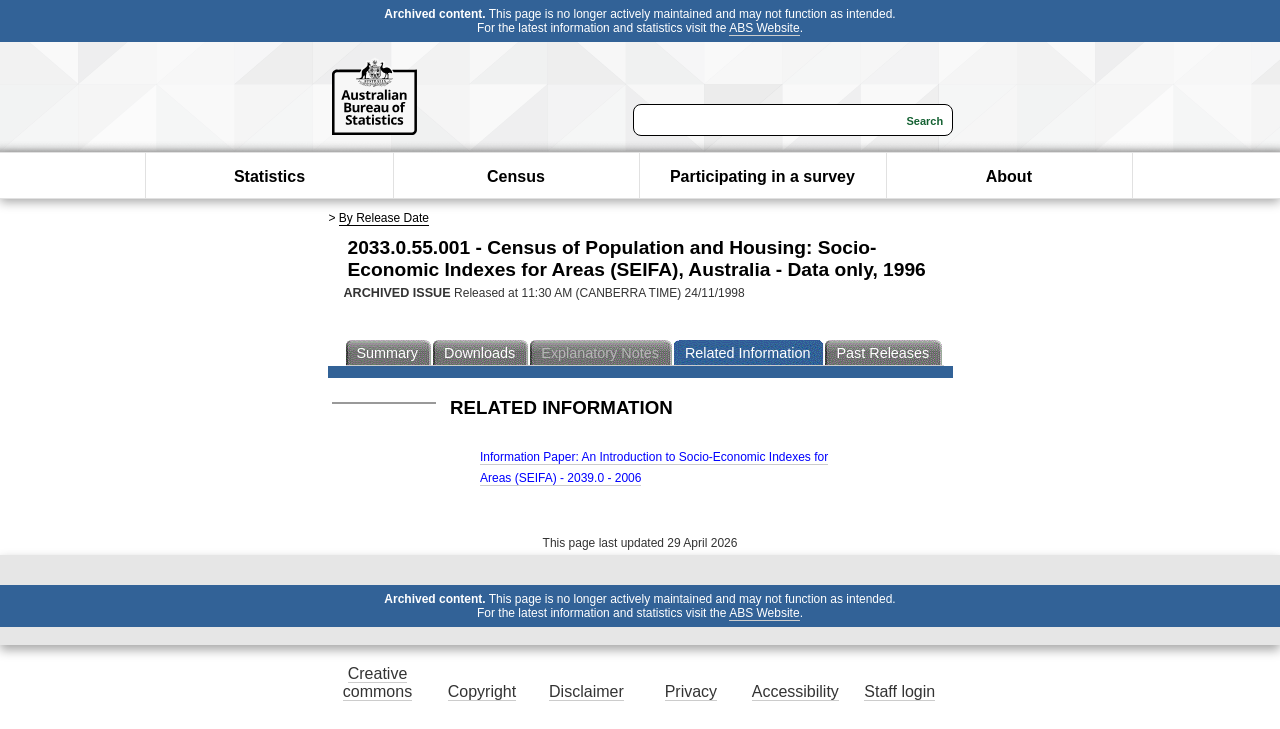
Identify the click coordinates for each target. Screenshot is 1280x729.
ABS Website (764, 28)
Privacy (691, 691)
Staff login (899, 691)
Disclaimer (586, 691)
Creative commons (377, 682)
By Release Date (384, 218)
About (1009, 176)
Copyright (482, 691)
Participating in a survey (762, 176)
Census (516, 176)
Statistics (269, 176)
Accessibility (795, 691)
